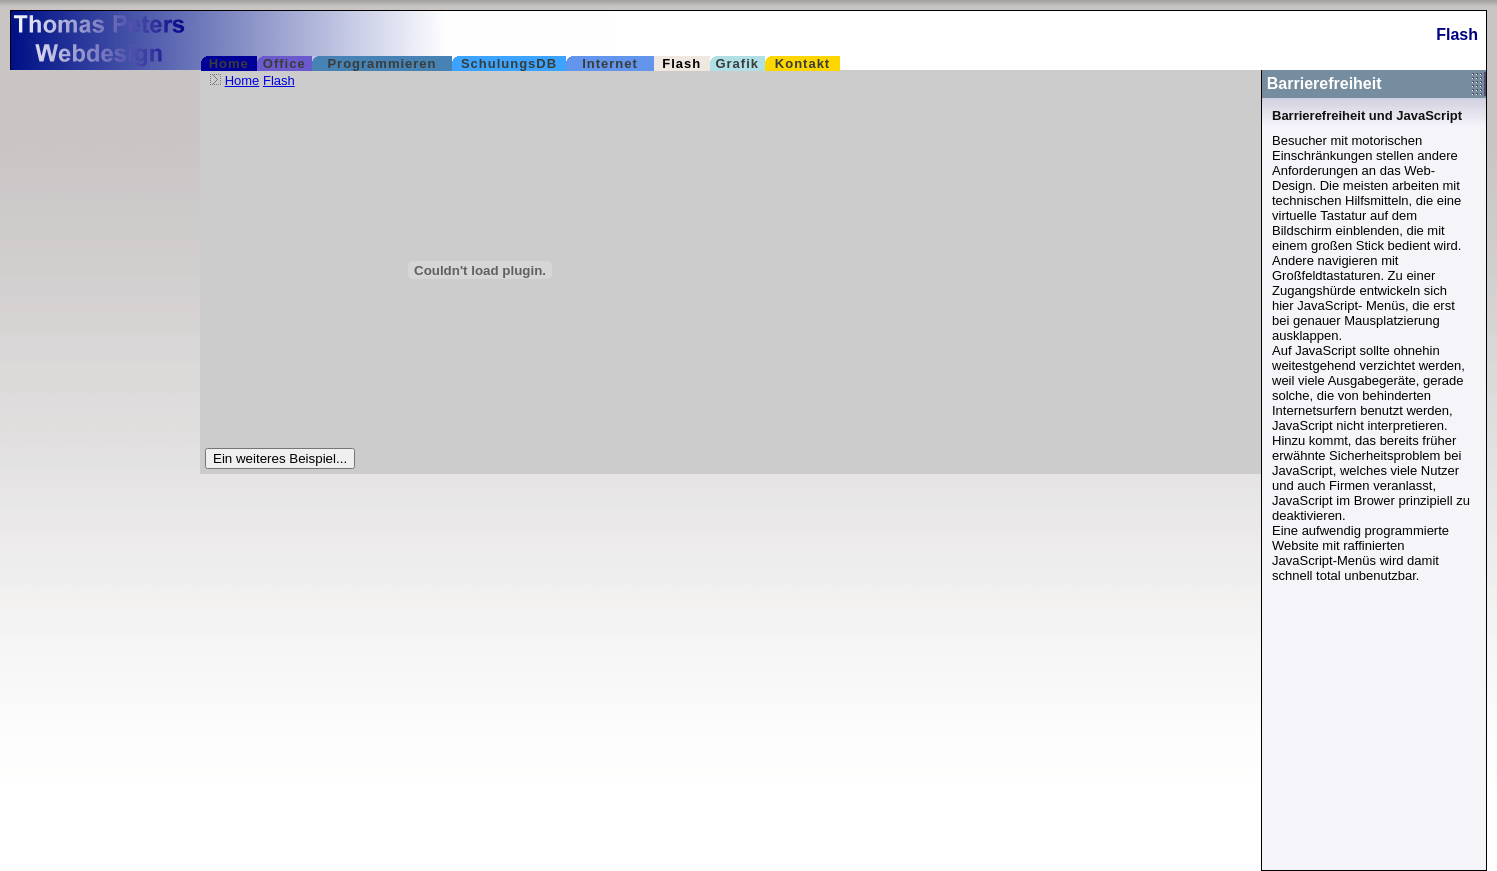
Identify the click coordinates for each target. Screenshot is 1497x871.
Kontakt (802, 63)
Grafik (737, 63)
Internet (610, 63)
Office (284, 63)
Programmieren (381, 63)
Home (242, 80)
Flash (681, 63)
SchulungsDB (509, 63)
